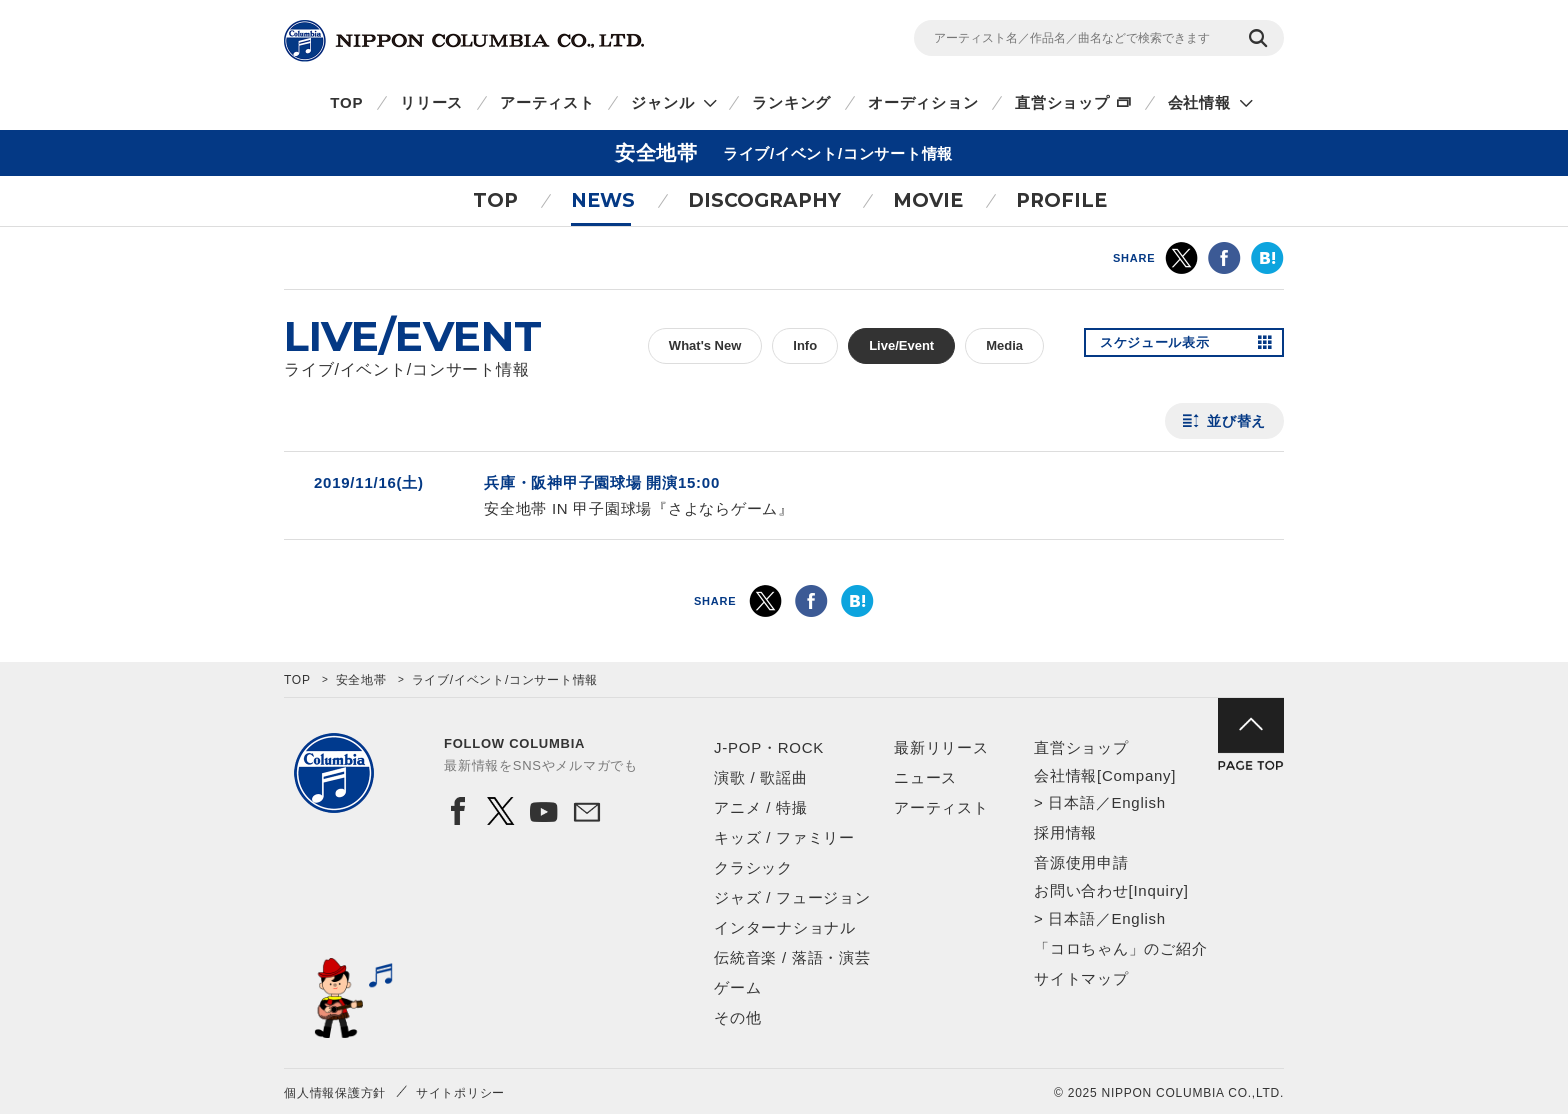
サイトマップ (1081, 978)
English (1138, 802)
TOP (346, 102)
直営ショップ (1062, 102)
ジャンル (662, 102)
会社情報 (1199, 102)
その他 (737, 1017)
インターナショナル (785, 927)
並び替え (1236, 421)
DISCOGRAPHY (764, 200)
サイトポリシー (460, 1093)
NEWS (603, 200)
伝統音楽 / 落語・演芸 (792, 957)
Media (1004, 345)
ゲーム (737, 987)
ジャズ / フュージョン (792, 897)
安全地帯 (361, 680)
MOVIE (928, 200)
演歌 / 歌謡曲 (761, 777)
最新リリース (941, 747)
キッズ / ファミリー (784, 837)
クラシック (753, 867)
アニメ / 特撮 (761, 807)
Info (805, 345)
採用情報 (1065, 832)
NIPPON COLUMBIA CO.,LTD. (464, 41)
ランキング (791, 102)
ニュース (925, 777)
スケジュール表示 (1162, 346)
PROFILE (1061, 200)
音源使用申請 (1081, 862)
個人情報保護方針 (335, 1093)
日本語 (1071, 802)
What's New (705, 345)
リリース (431, 102)
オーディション (923, 102)
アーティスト (547, 102)
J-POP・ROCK (769, 747)
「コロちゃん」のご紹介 (1120, 948)
